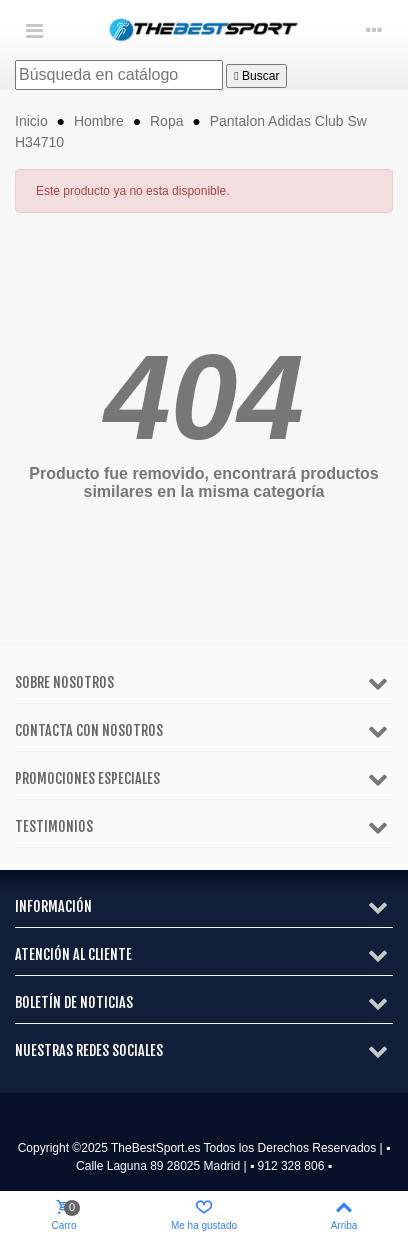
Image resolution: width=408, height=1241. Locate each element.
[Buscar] (119, 75)
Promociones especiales (87, 778)
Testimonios (54, 826)
